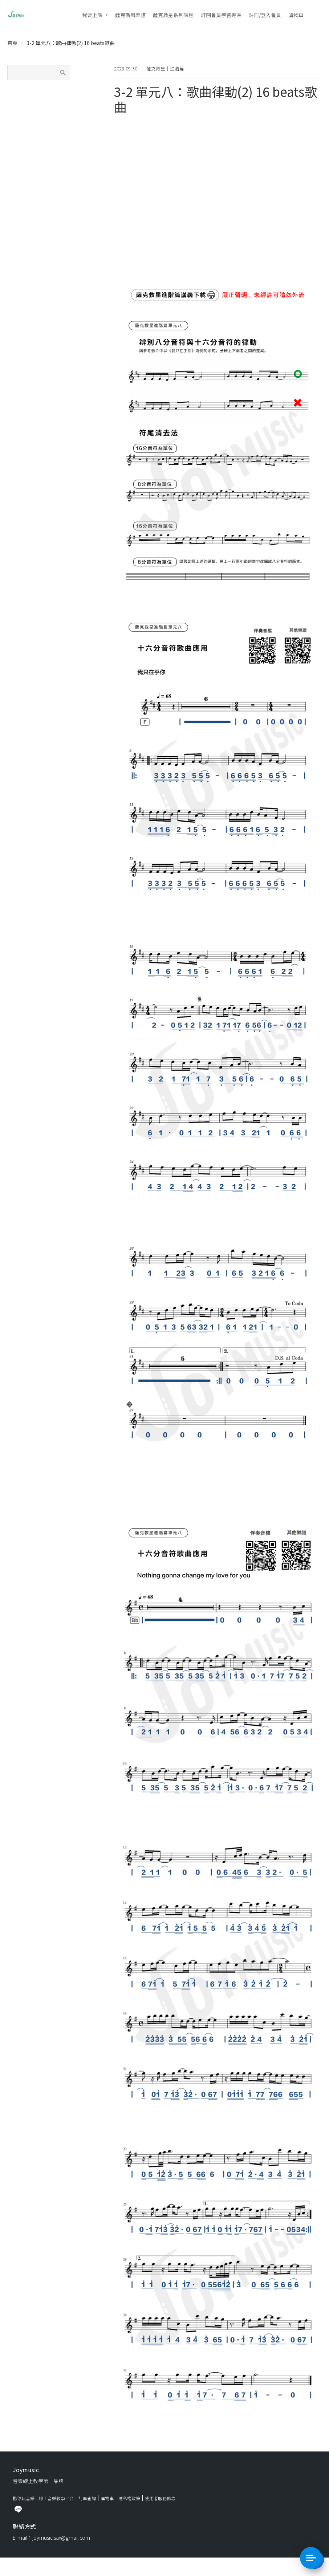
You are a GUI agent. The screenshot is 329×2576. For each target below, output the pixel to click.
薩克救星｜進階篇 (165, 68)
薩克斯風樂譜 (130, 15)
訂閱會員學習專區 (221, 15)
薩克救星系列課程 (173, 15)
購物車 (296, 15)
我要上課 (92, 15)
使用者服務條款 (160, 2498)
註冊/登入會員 (265, 15)
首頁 (12, 42)
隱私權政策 (129, 2498)
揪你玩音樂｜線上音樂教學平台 (43, 2498)
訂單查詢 (87, 2498)
